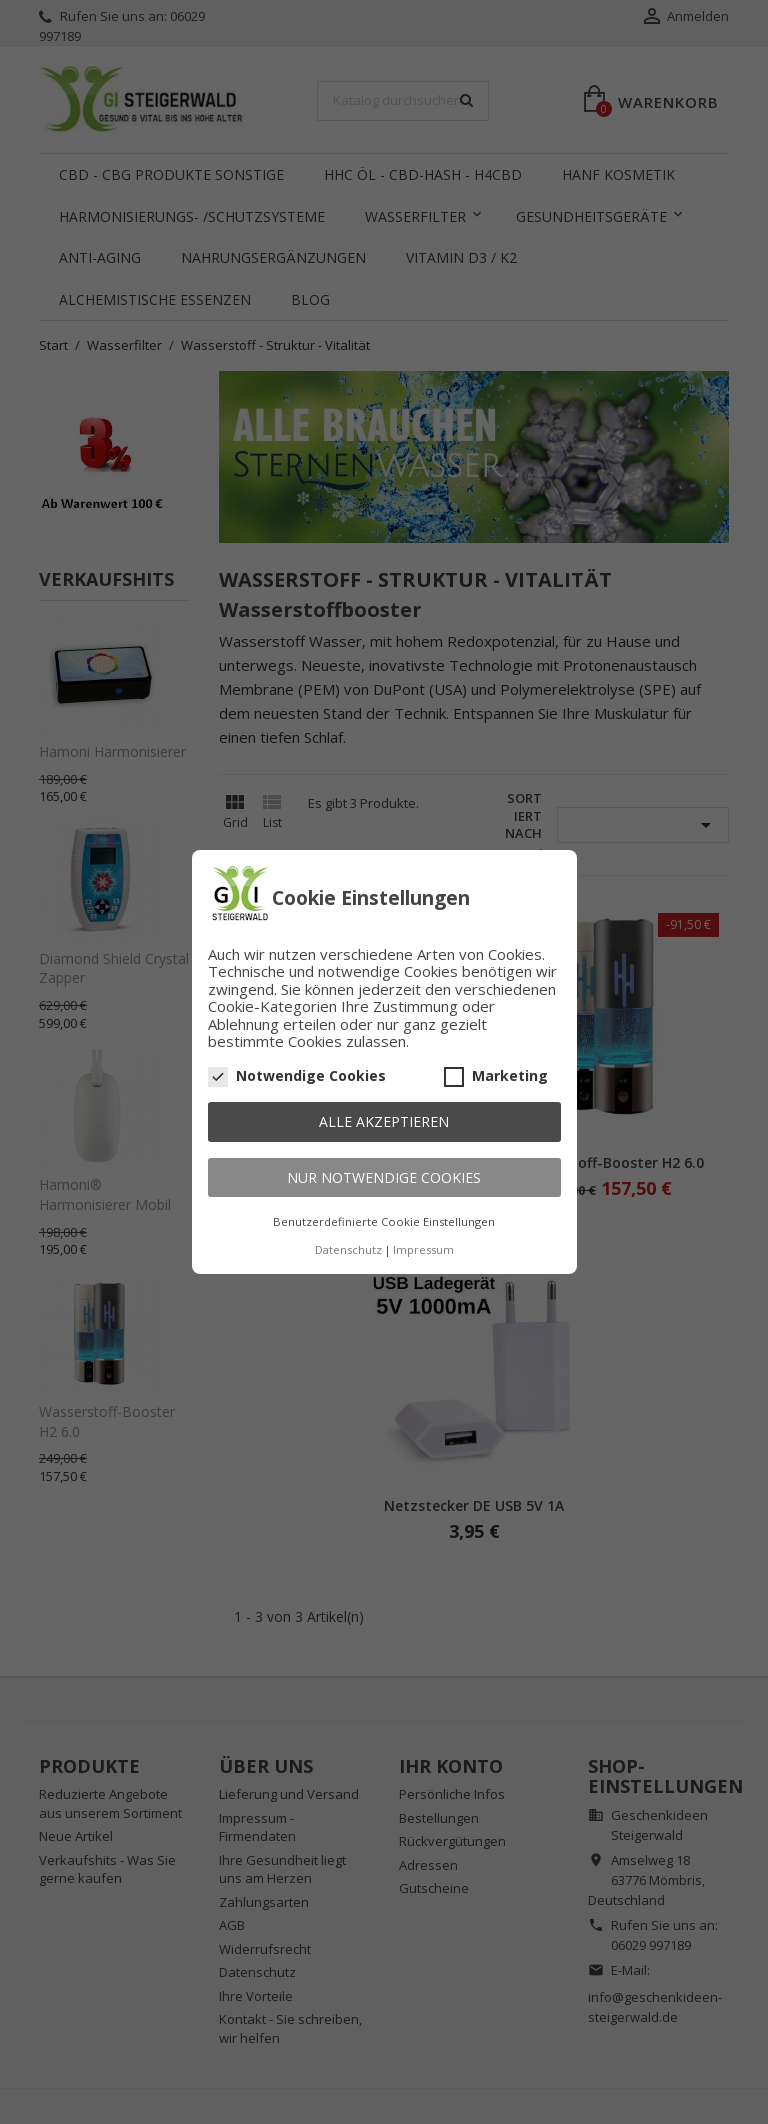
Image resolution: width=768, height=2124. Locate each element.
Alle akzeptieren (384, 1121)
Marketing (496, 1076)
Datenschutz (348, 1249)
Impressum (423, 1249)
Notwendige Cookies (297, 1076)
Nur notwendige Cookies (384, 1177)
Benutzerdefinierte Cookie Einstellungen (384, 1221)
